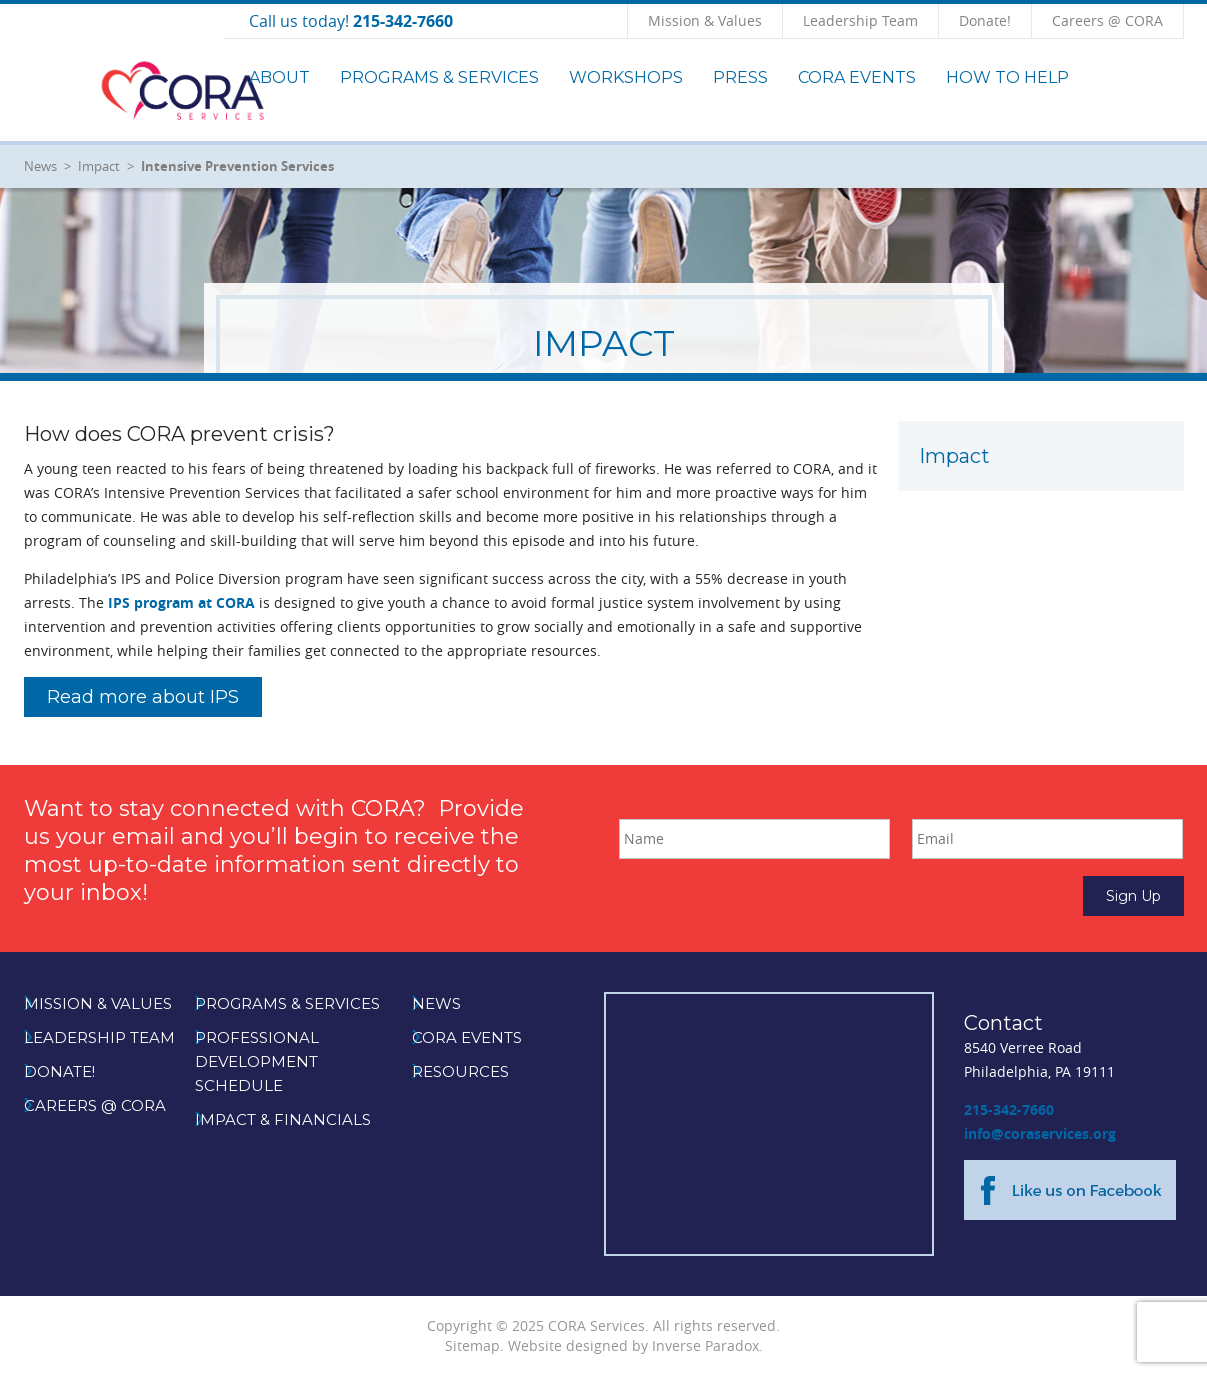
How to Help (1007, 78)
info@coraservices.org (1040, 1133)
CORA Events (857, 78)
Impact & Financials (283, 1119)
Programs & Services (439, 78)
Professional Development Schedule (257, 1061)
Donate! (985, 20)
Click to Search (1183, 20)
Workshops (626, 78)
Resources (460, 1071)
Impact (99, 166)
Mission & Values (705, 20)
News (40, 166)
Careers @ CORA (1107, 20)
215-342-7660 (1009, 1109)
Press (740, 78)
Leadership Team (860, 20)
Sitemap (472, 1345)
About (279, 78)
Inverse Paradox (705, 1345)
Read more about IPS (143, 697)
